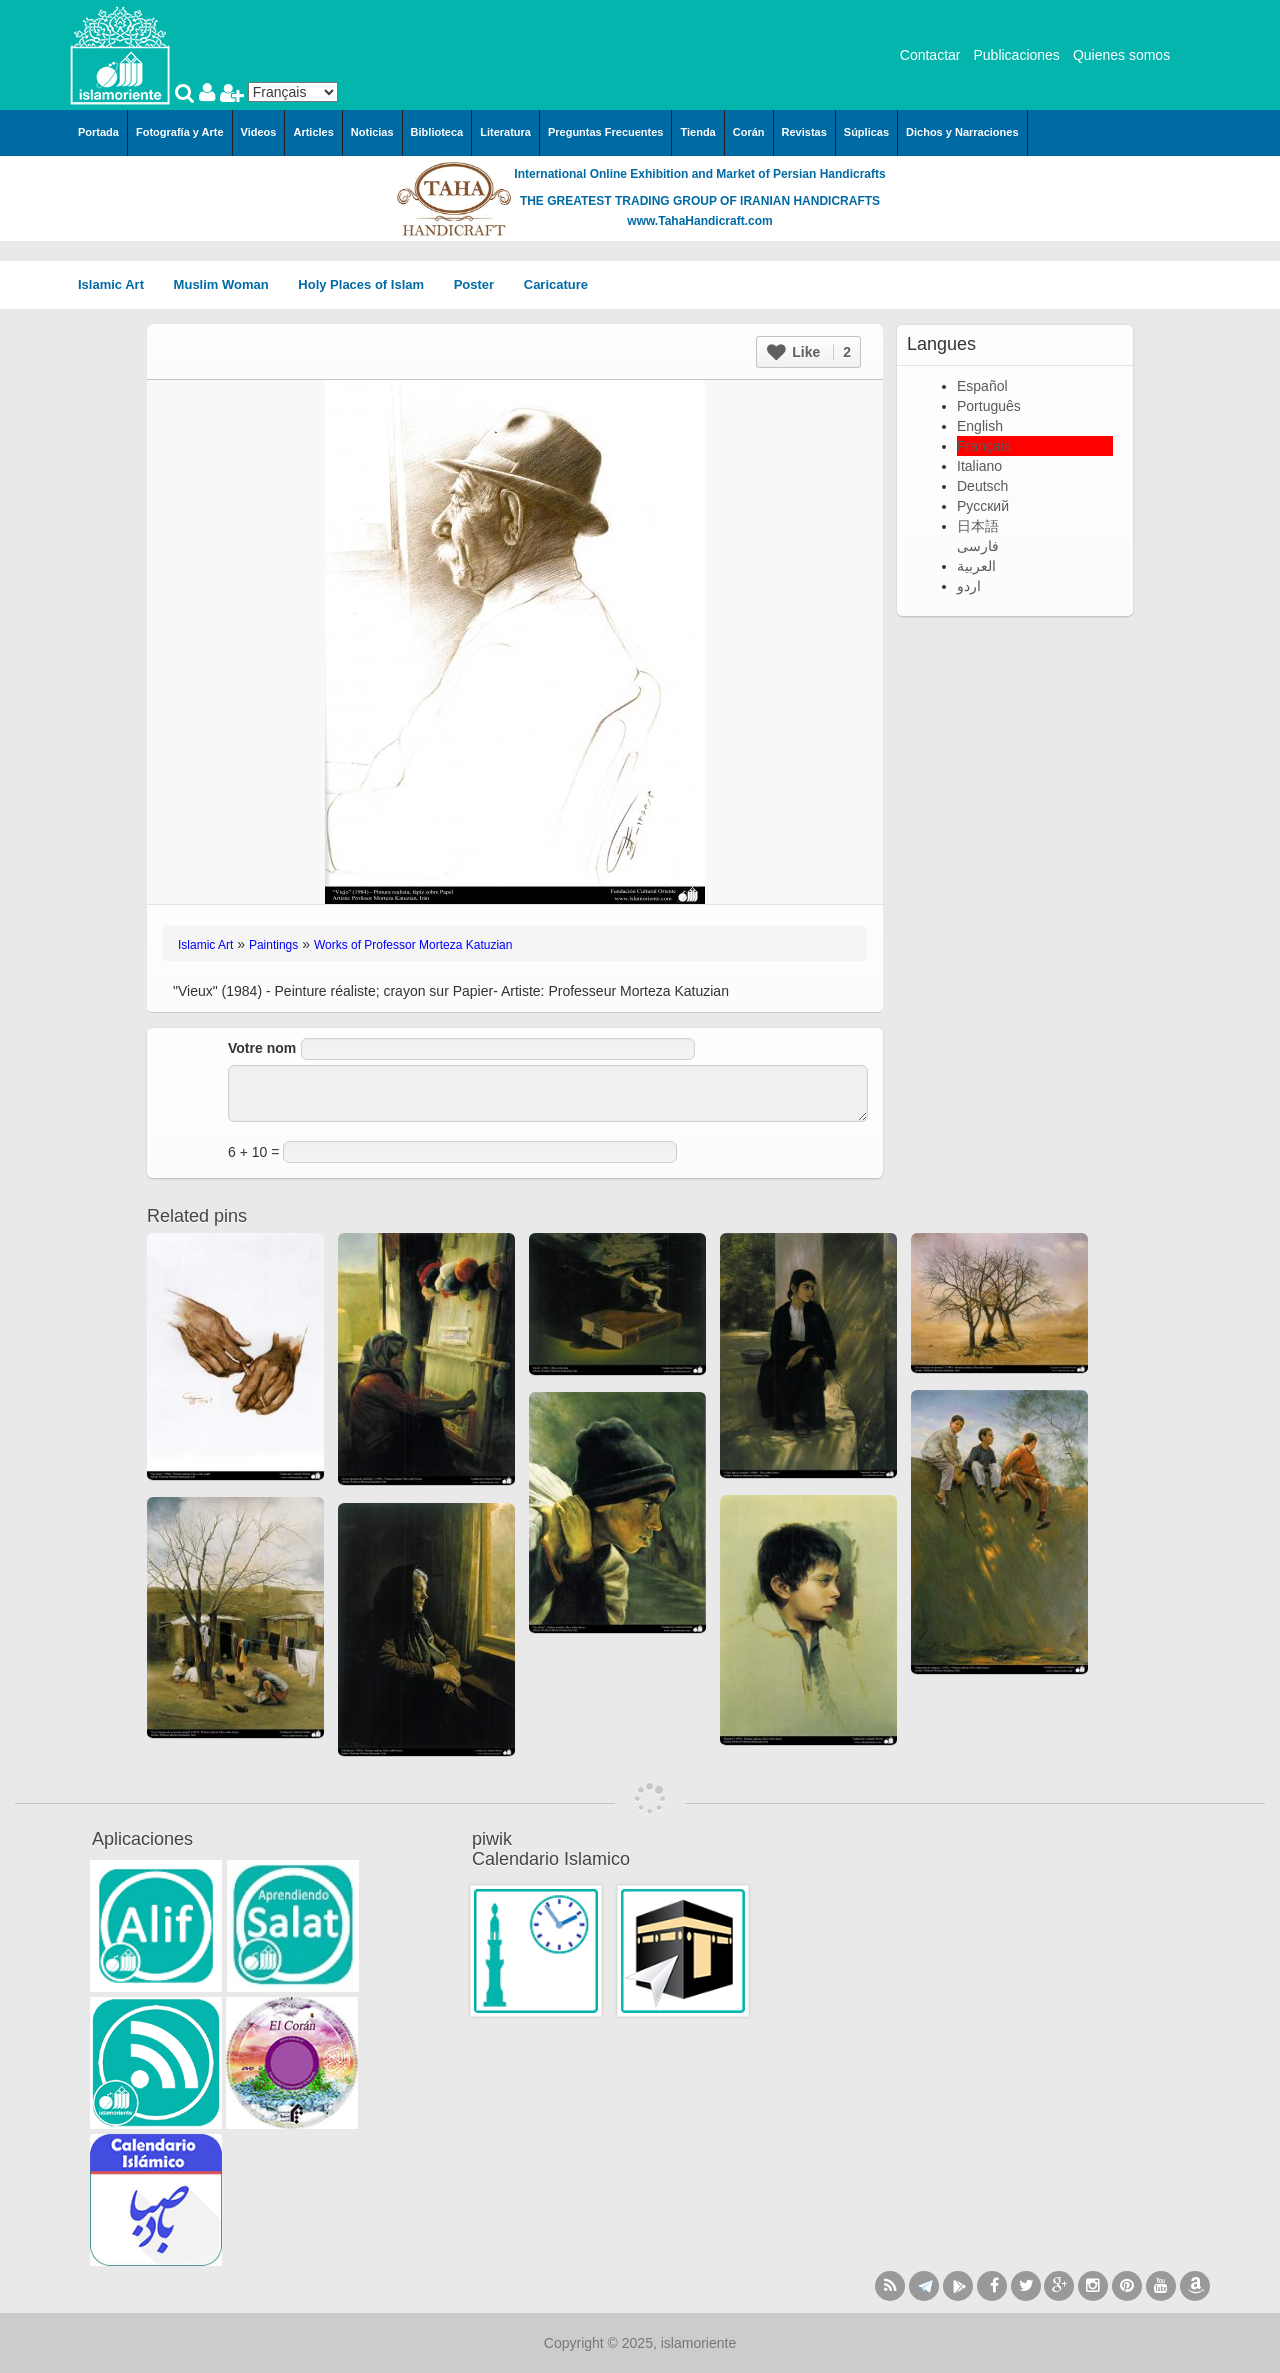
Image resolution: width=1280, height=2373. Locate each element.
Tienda (697, 132)
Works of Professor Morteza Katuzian (413, 945)
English (980, 426)
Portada (98, 132)
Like (809, 352)
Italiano (979, 466)
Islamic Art (118, 284)
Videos (259, 132)
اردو (969, 586)
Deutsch (982, 486)
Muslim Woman (228, 284)
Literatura (505, 132)
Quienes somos (1121, 55)
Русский (983, 506)
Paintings (273, 945)
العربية (976, 566)
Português (989, 406)
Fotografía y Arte (180, 132)
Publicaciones (1016, 55)
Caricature (556, 284)
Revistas (804, 132)
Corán (749, 132)
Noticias (372, 132)
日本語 (978, 526)
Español (982, 386)
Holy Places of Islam (367, 284)
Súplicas (866, 132)
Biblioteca (437, 132)
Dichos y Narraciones (962, 132)
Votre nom (262, 1048)
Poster (481, 284)
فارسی (978, 546)
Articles (313, 132)
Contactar (930, 55)
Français (984, 446)
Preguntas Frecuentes (606, 132)
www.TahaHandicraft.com (699, 221)
